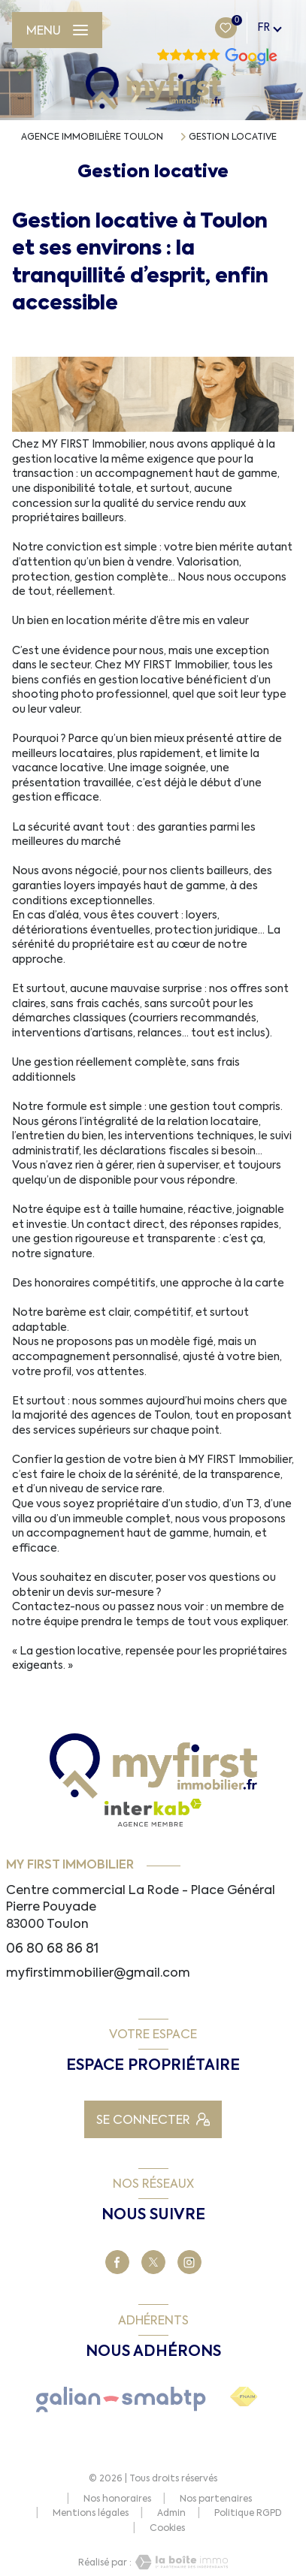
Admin (171, 2513)
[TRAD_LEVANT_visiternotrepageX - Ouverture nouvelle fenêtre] (153, 2262)
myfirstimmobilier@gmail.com (98, 1972)
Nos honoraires (117, 2498)
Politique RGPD (248, 2513)
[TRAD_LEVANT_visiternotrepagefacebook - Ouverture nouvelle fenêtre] (117, 2262)
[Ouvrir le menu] (57, 30)
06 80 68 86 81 (52, 1948)
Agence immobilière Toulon (92, 136)
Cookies (167, 2528)
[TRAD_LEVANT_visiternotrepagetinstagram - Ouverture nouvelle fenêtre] (189, 2262)
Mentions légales (91, 2513)
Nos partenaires (216, 2498)
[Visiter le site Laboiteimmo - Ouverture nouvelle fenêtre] (180, 2562)
